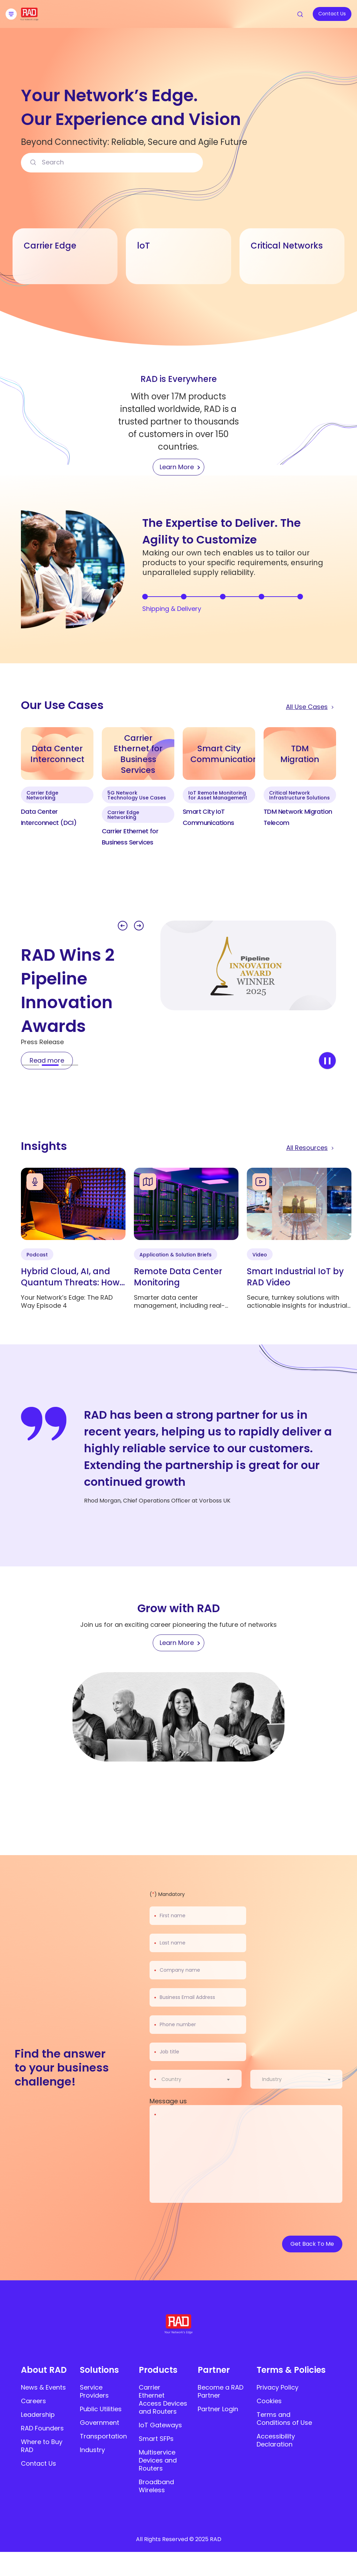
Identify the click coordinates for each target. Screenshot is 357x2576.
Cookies (269, 2401)
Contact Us (38, 2463)
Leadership (38, 2414)
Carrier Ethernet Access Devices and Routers (163, 2399)
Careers (33, 2401)
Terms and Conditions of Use (284, 2418)
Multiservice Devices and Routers (158, 2460)
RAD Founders (42, 2428)
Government (99, 2422)
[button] (122, 926)
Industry (92, 2449)
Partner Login (218, 2409)
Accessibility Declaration (276, 2440)
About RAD (44, 2370)
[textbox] (173, 2079)
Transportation (103, 2436)
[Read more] (47, 1060)
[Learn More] (178, 1642)
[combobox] (200, 2079)
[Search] (33, 163)
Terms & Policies (291, 2370)
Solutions (99, 2370)
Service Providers (94, 2391)
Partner (214, 2370)
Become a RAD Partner (220, 2391)
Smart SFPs (156, 2438)
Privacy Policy (277, 2387)
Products (158, 2370)
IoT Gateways (160, 2425)
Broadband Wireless (156, 2486)
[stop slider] (327, 1060)
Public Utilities (101, 2409)
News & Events (43, 2387)
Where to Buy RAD (41, 2445)
